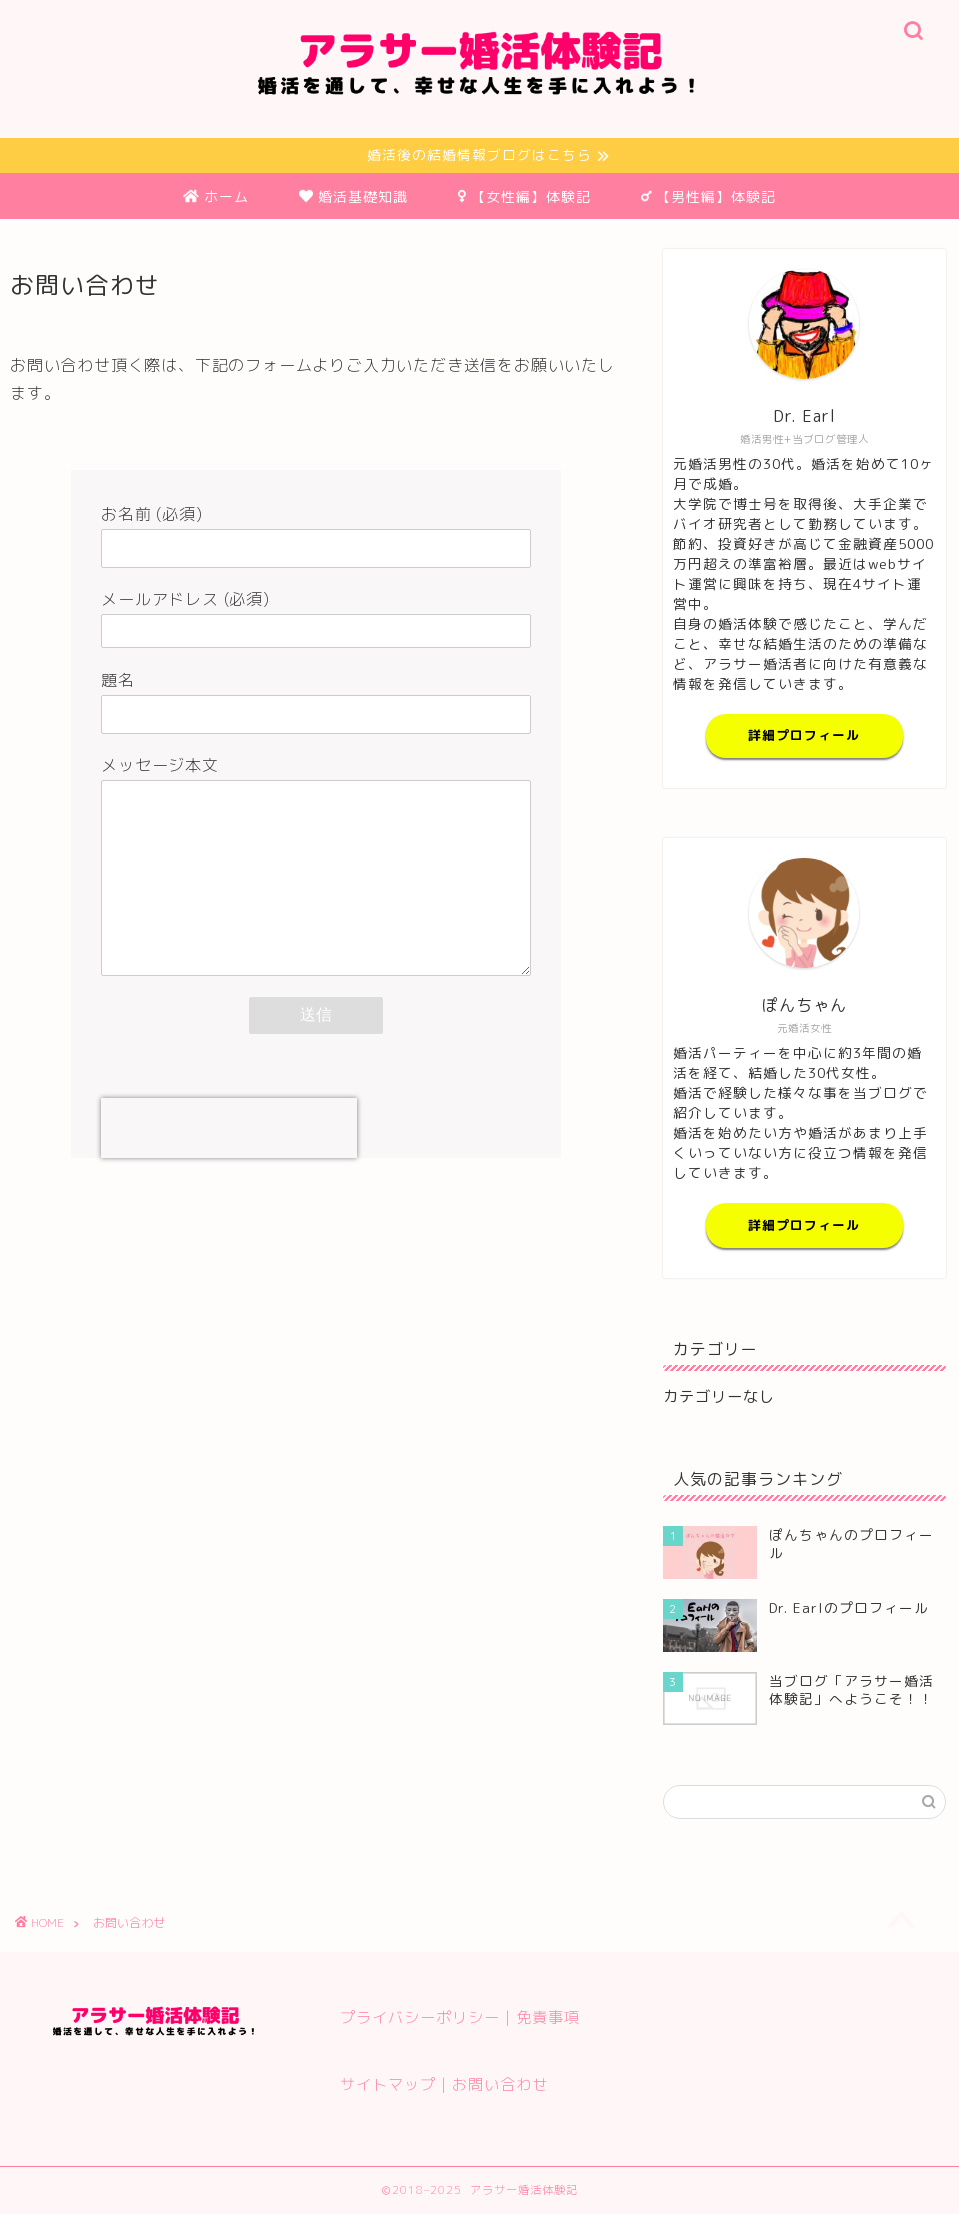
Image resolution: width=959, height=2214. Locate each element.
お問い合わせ (500, 2084)
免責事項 (548, 2017)
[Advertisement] (316, 1329)
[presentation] (229, 1129)
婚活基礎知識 (353, 197)
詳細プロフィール (804, 736)
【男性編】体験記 (709, 197)
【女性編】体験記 (524, 197)
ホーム (216, 197)
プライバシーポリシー (420, 2017)
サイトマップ (388, 2084)
